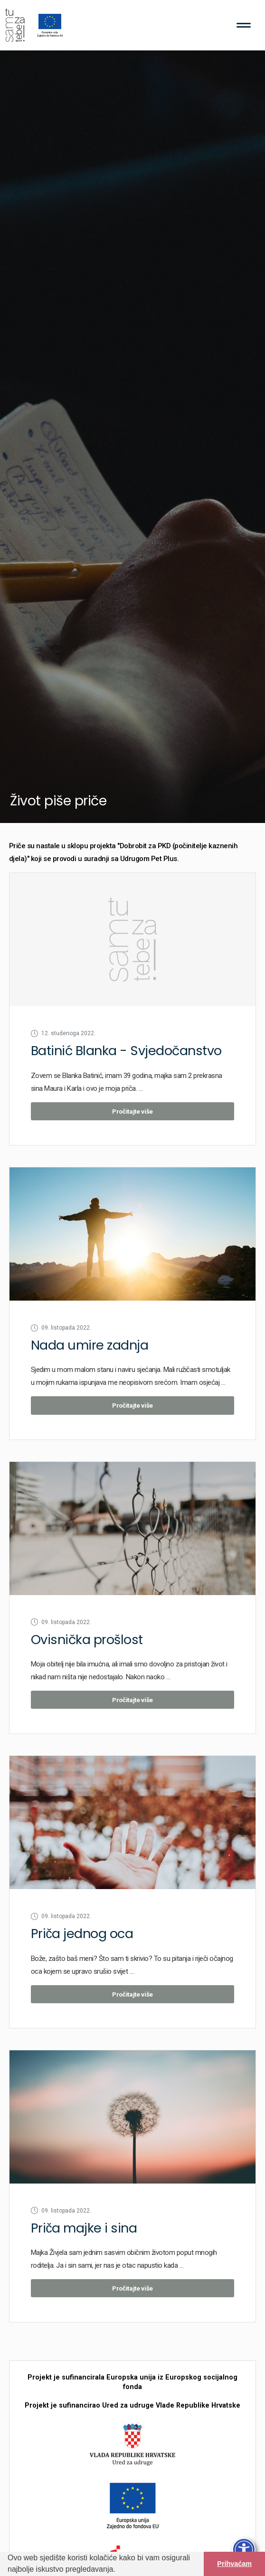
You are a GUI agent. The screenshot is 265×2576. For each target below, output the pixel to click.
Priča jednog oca (82, 1933)
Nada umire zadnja (90, 1345)
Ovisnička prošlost (87, 1639)
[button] (118, 2570)
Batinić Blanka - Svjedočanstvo (126, 1050)
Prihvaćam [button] (234, 2563)
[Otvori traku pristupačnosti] (244, 2550)
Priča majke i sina (84, 2228)
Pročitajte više (132, 1111)
